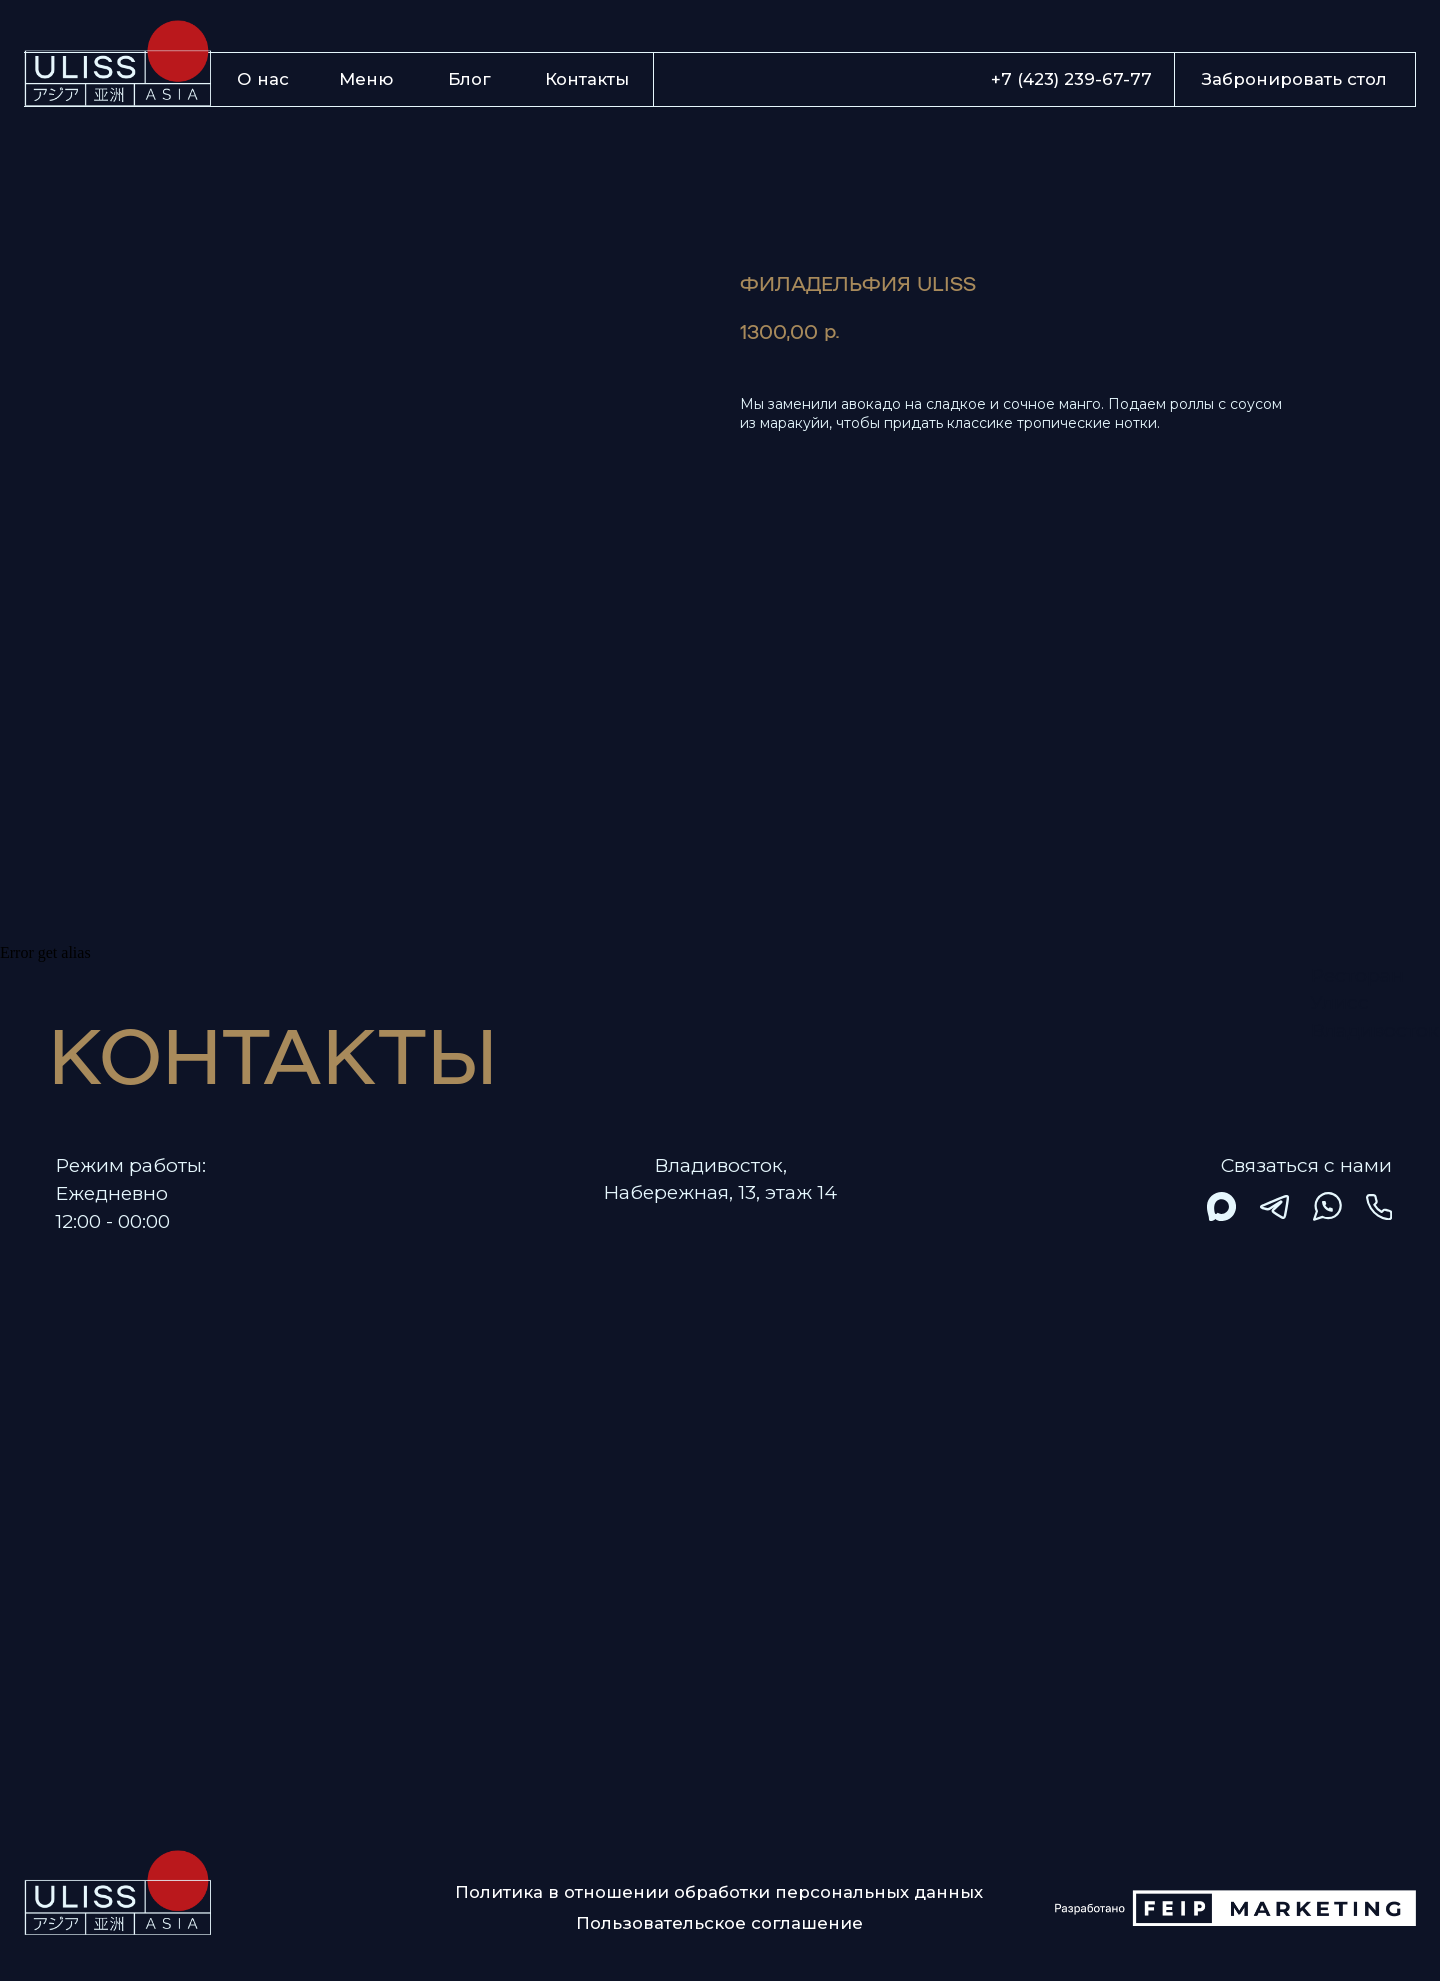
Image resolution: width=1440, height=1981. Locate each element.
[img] (1221, 1206)
